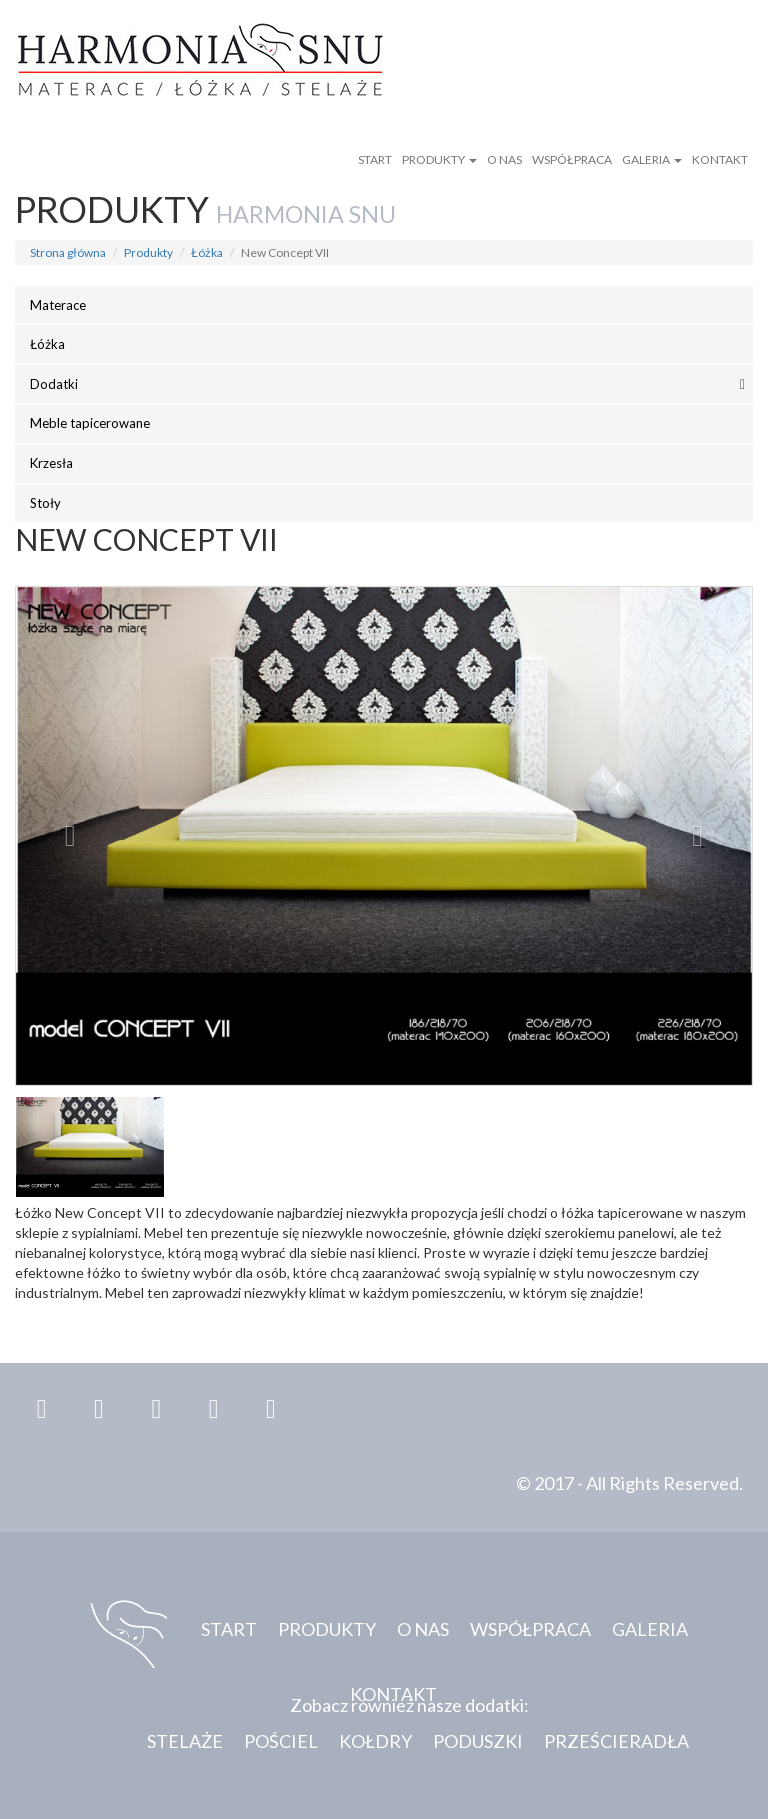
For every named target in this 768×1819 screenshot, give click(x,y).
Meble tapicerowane (90, 423)
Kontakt (720, 159)
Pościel (281, 1741)
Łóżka (207, 252)
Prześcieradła (616, 1741)
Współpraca (572, 159)
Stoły (45, 503)
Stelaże (185, 1741)
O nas (504, 159)
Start (375, 159)
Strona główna (68, 252)
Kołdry (375, 1741)
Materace (58, 305)
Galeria (652, 159)
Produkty (439, 159)
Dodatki (54, 384)
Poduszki (478, 1741)
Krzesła (51, 463)
